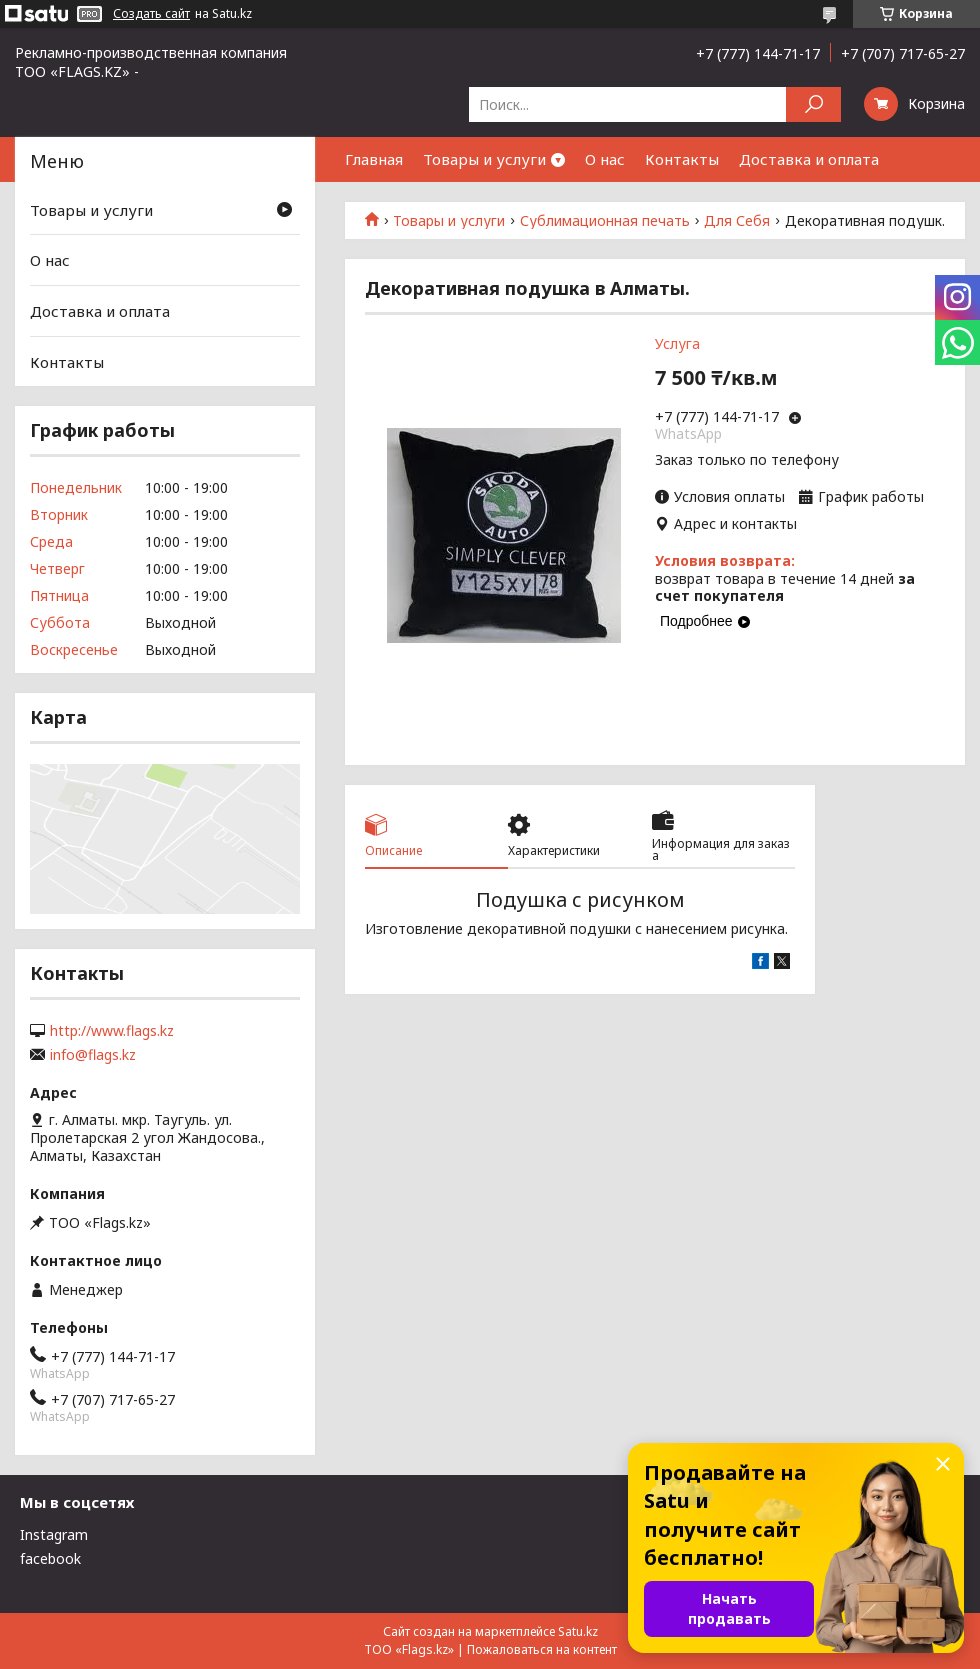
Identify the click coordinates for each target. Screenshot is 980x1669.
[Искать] (813, 104)
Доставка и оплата (809, 159)
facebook (50, 1558)
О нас (605, 159)
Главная (374, 159)
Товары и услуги (484, 159)
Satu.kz (578, 1631)
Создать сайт (151, 14)
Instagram (54, 1534)
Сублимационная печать (605, 221)
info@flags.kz (93, 1055)
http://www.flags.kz (112, 1031)
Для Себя (737, 221)
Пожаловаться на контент (542, 1649)
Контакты (682, 159)
